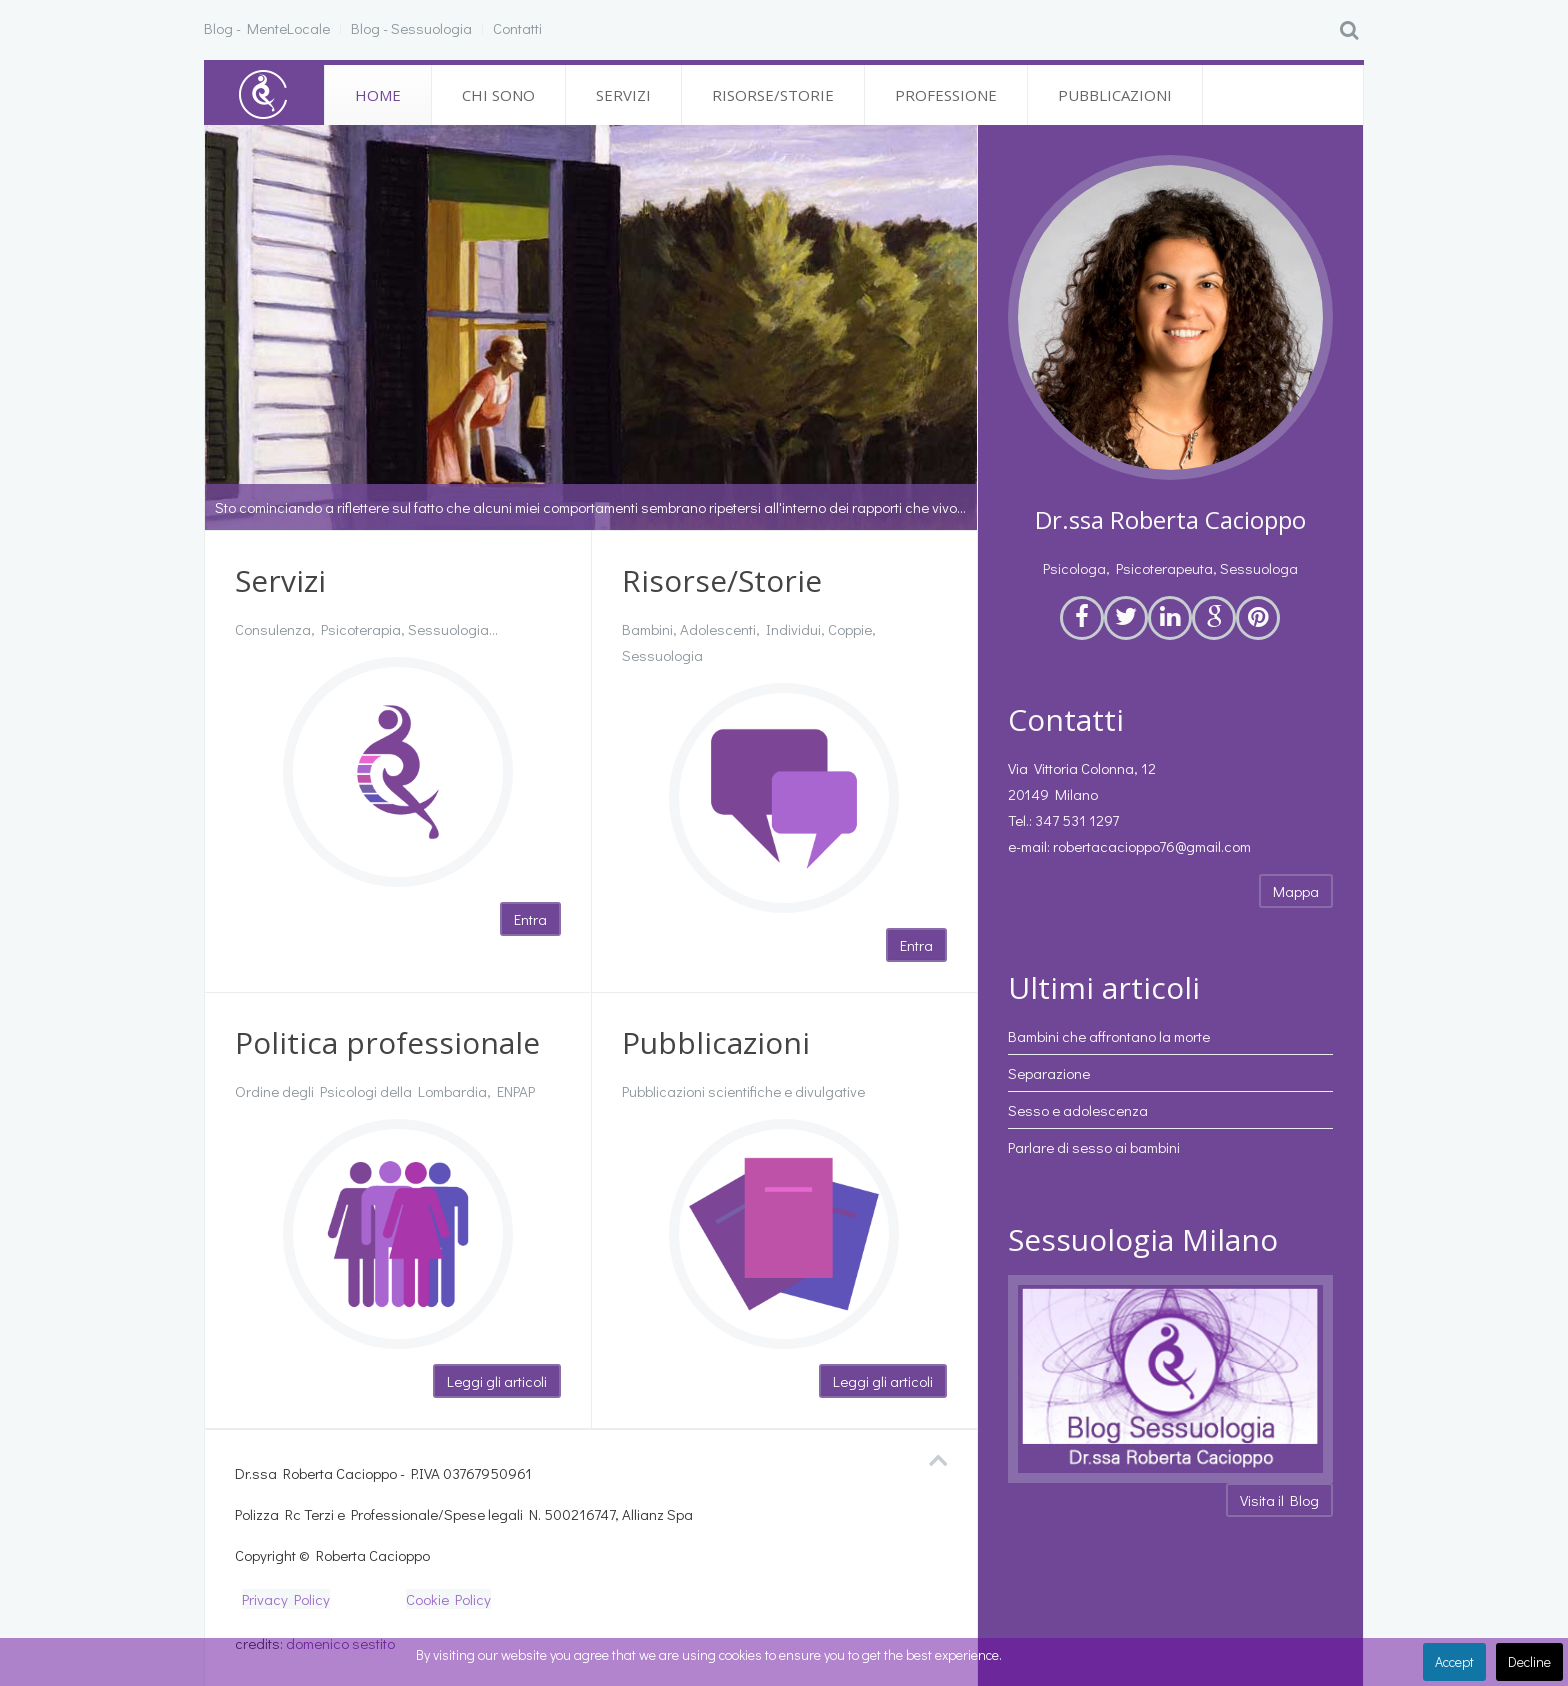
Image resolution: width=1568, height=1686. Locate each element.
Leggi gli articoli (497, 1381)
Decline (1529, 1661)
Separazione (1049, 1073)
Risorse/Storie (773, 95)
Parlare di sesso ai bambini (1094, 1147)
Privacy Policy (286, 1599)
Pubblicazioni (1115, 95)
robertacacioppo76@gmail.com (1152, 846)
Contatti (517, 28)
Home (378, 95)
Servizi (623, 95)
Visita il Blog (1279, 1500)
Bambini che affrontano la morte (1109, 1036)
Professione (946, 95)
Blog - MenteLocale (267, 28)
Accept (1454, 1661)
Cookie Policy (448, 1599)
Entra (530, 919)
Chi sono (498, 95)
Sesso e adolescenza (1078, 1110)
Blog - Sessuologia (411, 28)
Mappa (1296, 891)
